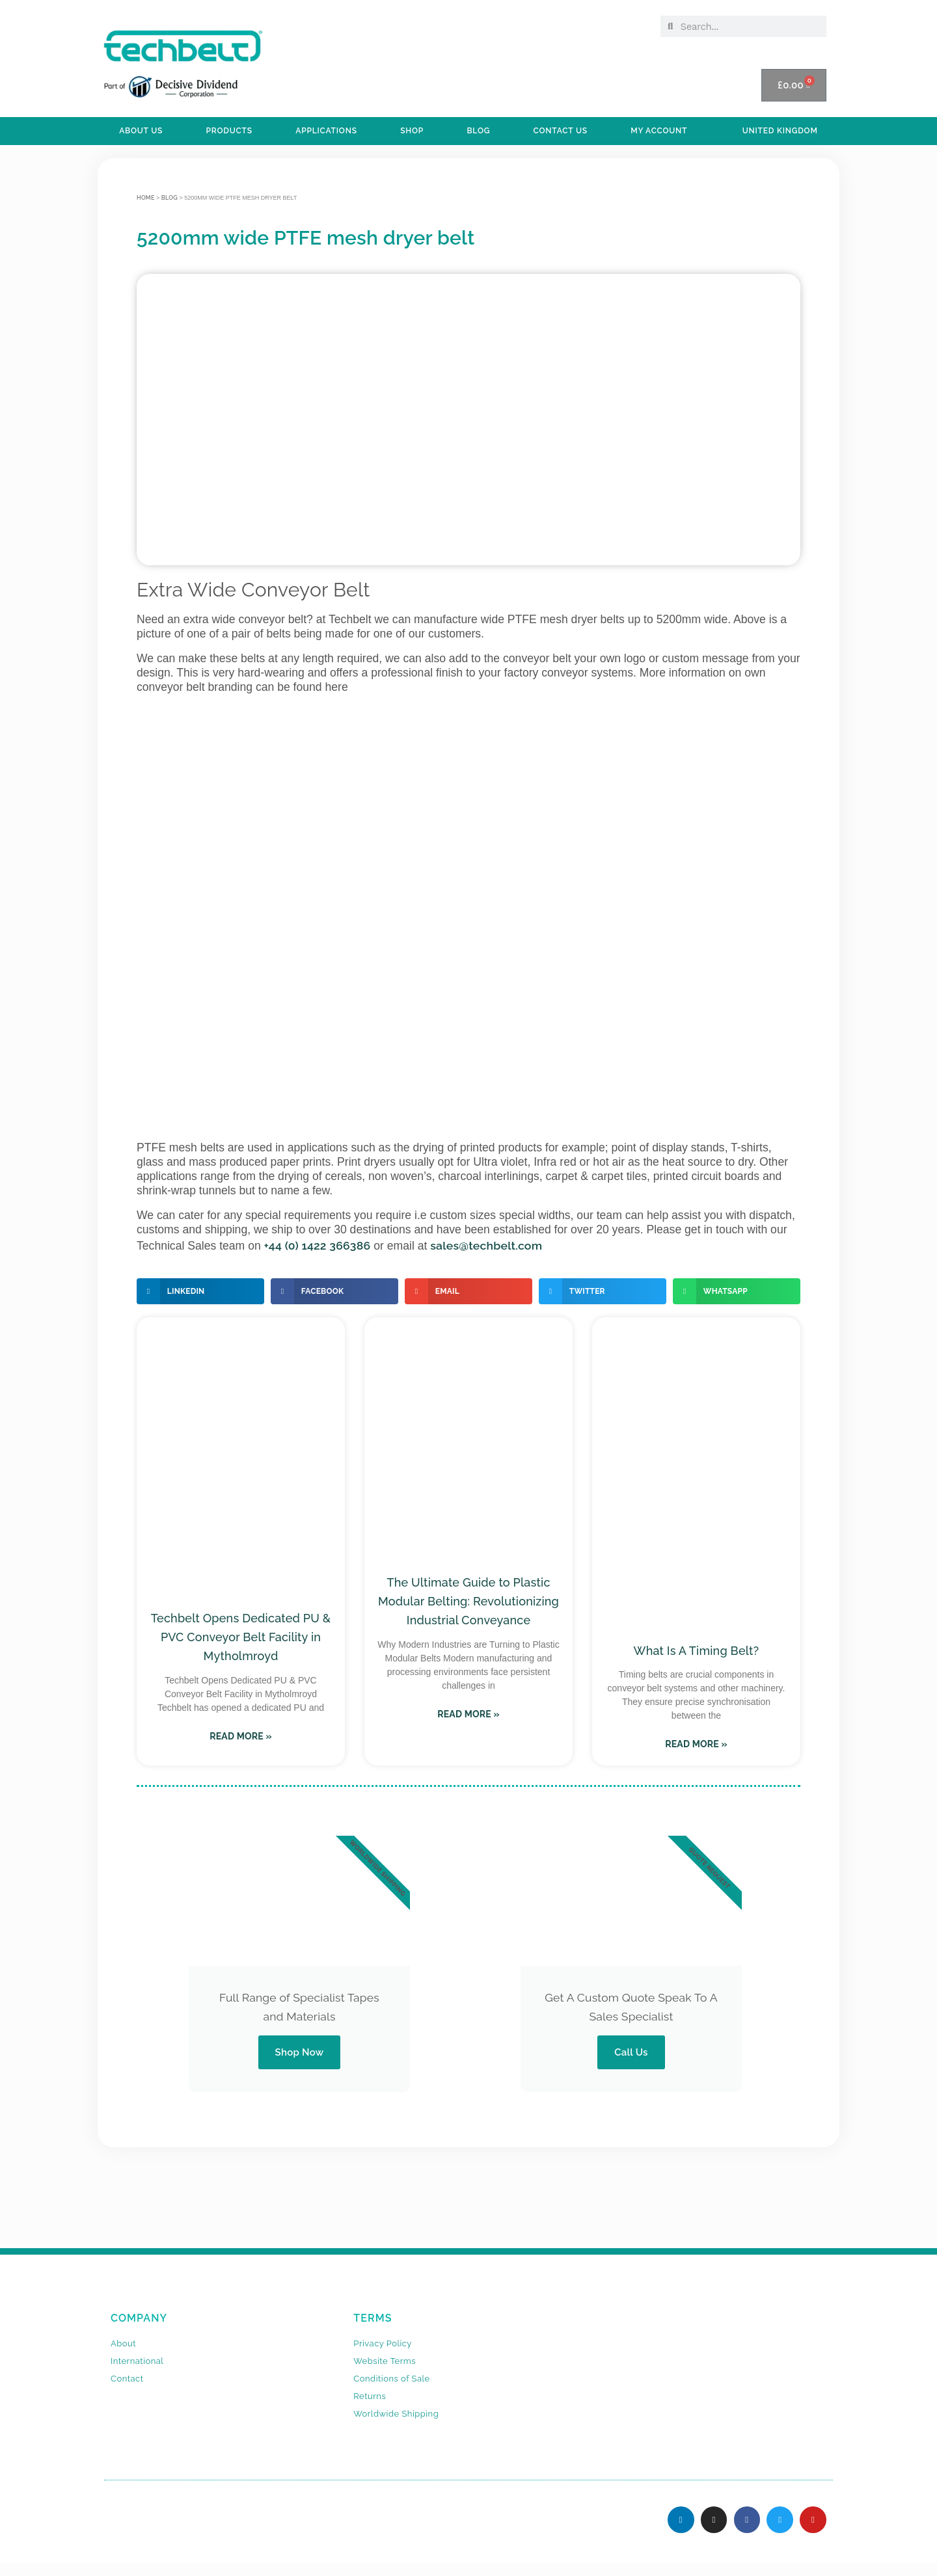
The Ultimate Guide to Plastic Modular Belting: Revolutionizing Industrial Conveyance (468, 1601)
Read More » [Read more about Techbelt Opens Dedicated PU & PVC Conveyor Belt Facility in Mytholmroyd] (241, 1736)
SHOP (412, 130)
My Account (659, 130)
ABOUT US (141, 130)
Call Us (631, 2052)
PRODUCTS (229, 130)
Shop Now (299, 2052)
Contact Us (561, 130)
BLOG (478, 130)
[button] (200, 1291)
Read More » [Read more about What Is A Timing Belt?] (696, 1744)
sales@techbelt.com (486, 1245)
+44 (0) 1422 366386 (317, 1245)
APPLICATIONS (326, 130)
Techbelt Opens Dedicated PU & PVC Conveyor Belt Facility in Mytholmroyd (241, 1637)
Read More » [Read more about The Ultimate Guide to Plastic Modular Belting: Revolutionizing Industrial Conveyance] (468, 1714)
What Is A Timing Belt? (696, 1650)
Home (146, 198)
